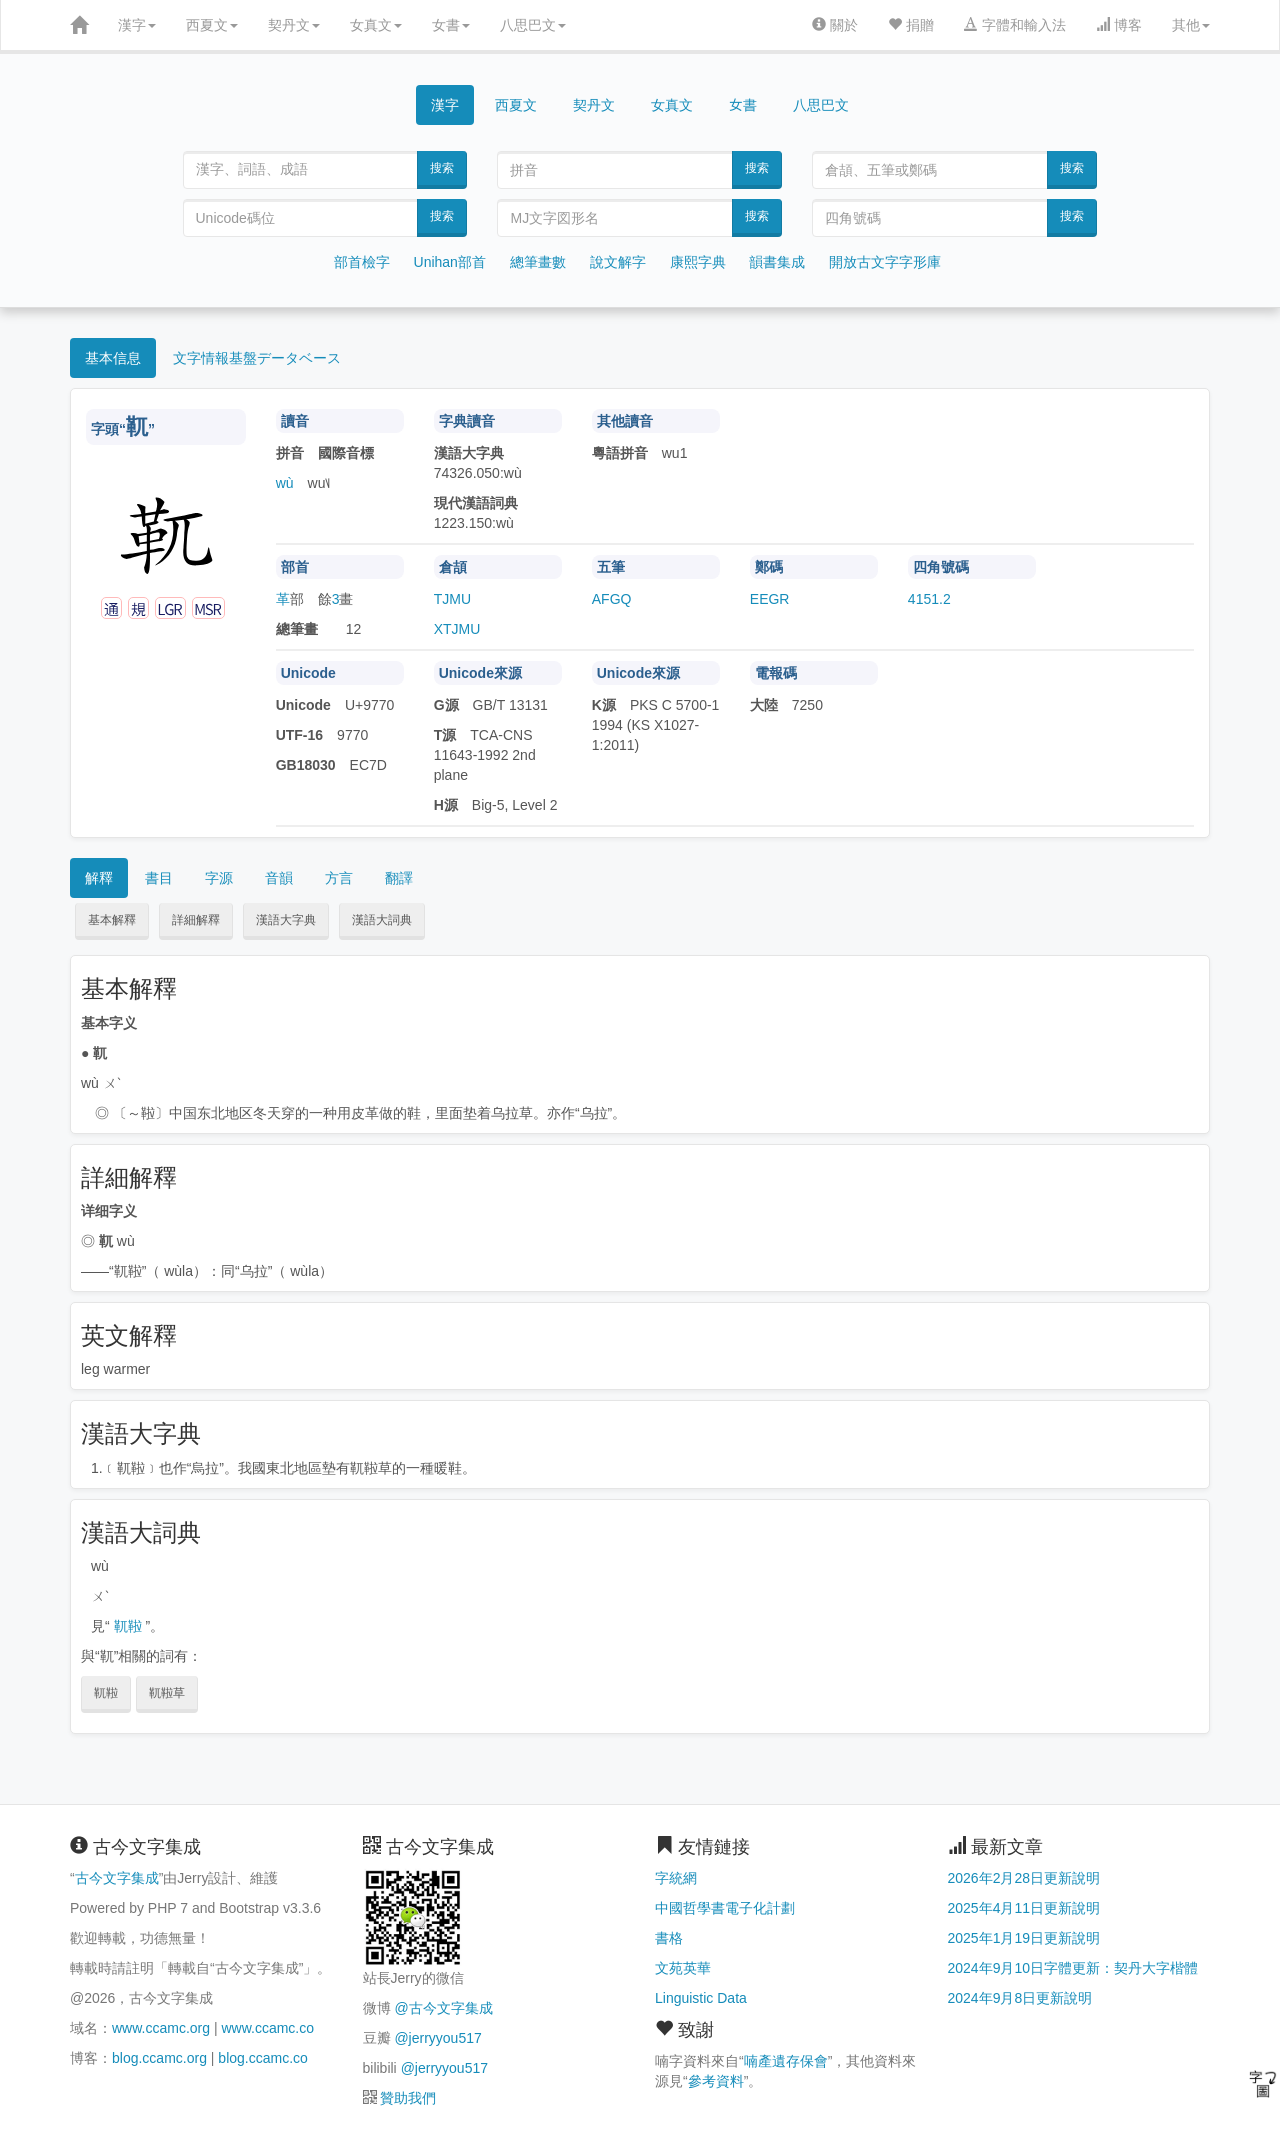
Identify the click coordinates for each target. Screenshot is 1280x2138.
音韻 (279, 878)
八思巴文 (533, 25)
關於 (835, 25)
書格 (669, 1938)
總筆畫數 (538, 262)
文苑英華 (683, 1968)
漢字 (137, 25)
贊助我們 (408, 2098)
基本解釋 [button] (112, 920)
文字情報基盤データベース (257, 358)
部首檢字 (362, 262)
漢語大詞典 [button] (382, 920)
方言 (339, 878)
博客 (1119, 25)
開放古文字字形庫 (885, 262)
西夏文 (212, 25)
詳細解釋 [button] (196, 920)
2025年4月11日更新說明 (1024, 1908)
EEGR (770, 599)
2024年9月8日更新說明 (1020, 1998)
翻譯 (399, 878)
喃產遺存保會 (786, 2061)
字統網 (676, 1878)
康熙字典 (698, 262)
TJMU (452, 599)
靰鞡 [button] (106, 1693)
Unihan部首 (450, 262)
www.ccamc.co (267, 2028)
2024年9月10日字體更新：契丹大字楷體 (1073, 1968)
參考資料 (716, 2081)
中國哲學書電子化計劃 (725, 1908)
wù (285, 483)
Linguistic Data (701, 1998)
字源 (219, 878)
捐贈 (911, 25)
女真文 (376, 25)
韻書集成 (777, 262)
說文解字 (618, 262)
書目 (159, 878)
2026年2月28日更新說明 (1024, 1878)
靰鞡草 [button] (167, 1693)
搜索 (442, 168)
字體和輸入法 (1015, 25)
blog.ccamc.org (159, 2058)
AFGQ (612, 599)
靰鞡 (128, 1626)
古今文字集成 (117, 1878)
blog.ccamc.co (262, 2058)
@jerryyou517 (437, 2038)
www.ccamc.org (161, 2028)
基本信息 (113, 358)
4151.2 (929, 599)
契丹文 (294, 25)
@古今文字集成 (443, 2008)
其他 (1191, 25)
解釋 (99, 878)
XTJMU (457, 629)
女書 (451, 25)
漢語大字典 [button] (286, 920)
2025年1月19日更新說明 (1024, 1938)
